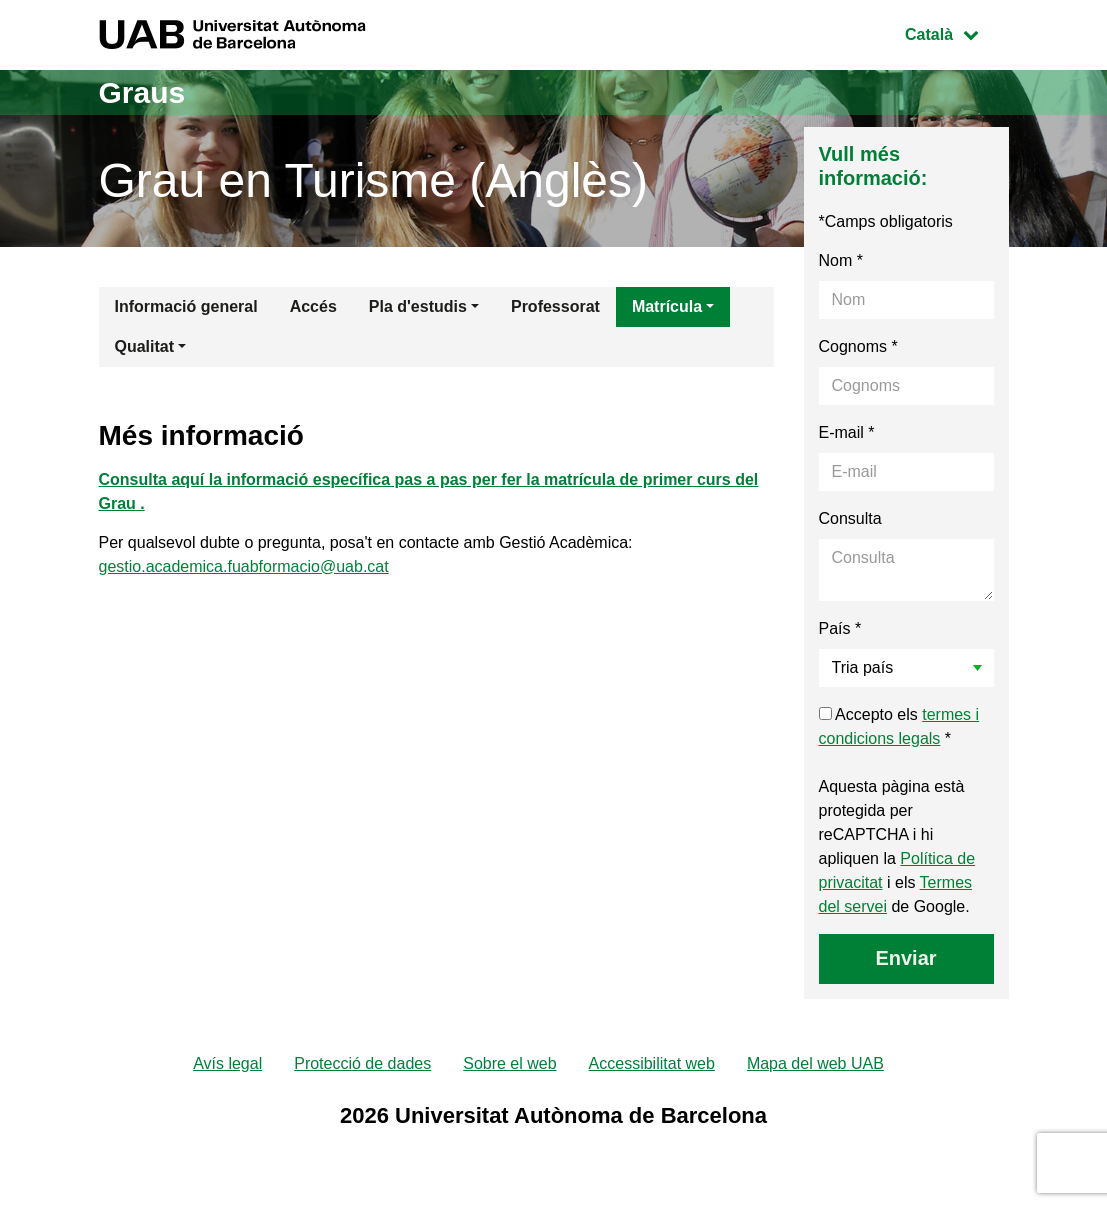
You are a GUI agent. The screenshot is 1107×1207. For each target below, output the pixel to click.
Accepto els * (899, 726)
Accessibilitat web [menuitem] (652, 1063)
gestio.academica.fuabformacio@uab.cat (244, 566)
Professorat (555, 306)
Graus (142, 92)
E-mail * (847, 432)
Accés (313, 306)
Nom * (841, 260)
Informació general (186, 306)
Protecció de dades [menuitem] (362, 1063)
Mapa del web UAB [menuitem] (815, 1063)
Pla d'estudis (418, 306)
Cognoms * (858, 346)
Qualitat (145, 346)
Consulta (850, 518)
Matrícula (667, 306)
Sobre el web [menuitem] (509, 1063)
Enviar (905, 958)
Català (956, 32)
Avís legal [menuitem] (227, 1063)
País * (840, 628)
